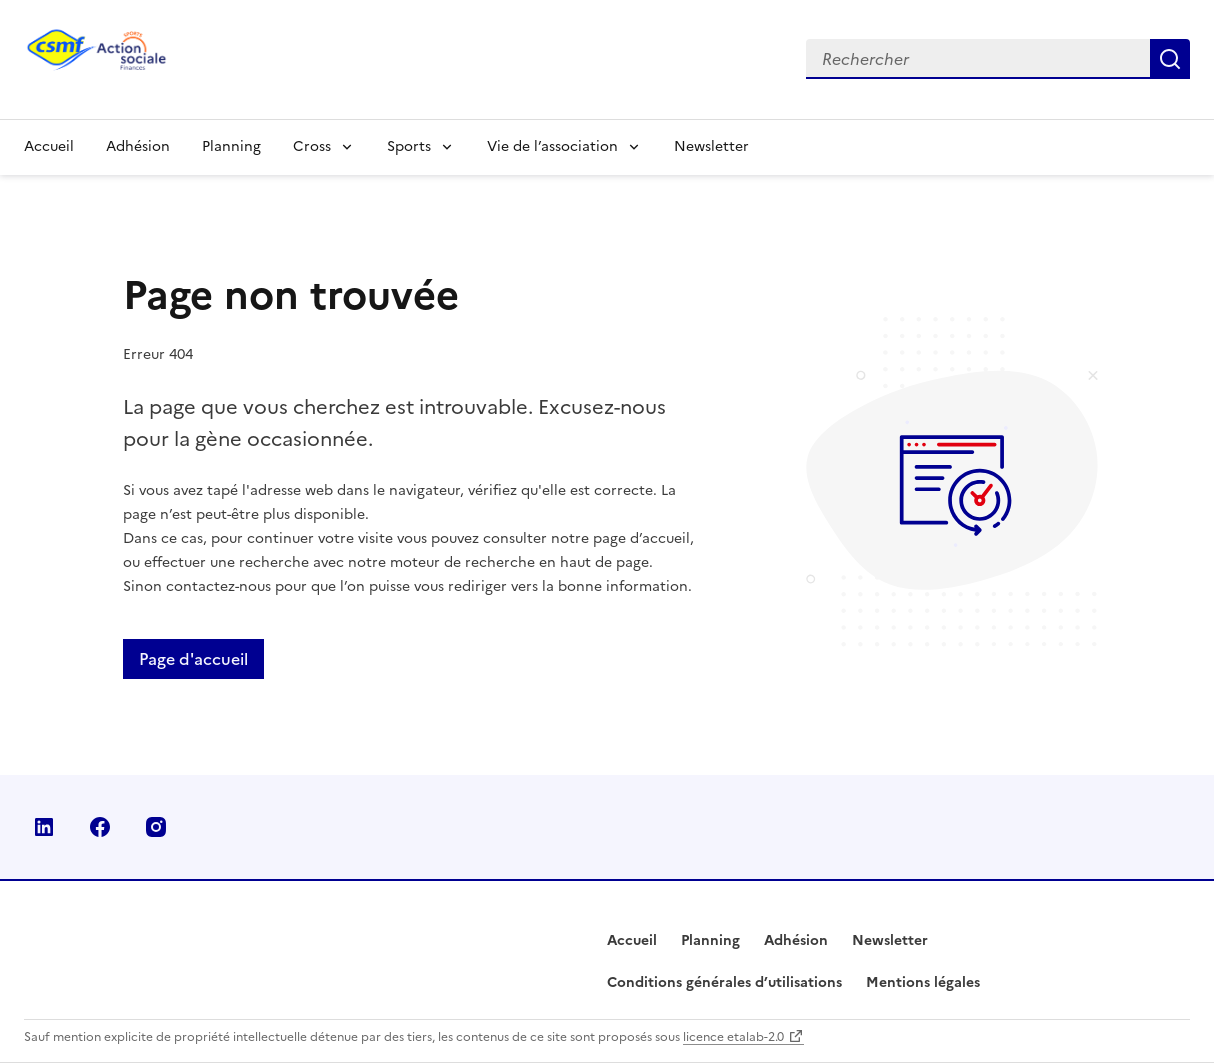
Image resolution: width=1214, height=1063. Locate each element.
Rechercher (1170, 59)
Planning (231, 146)
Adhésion (138, 146)
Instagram (156, 827)
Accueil (49, 146)
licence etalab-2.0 (733, 1037)
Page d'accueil (193, 659)
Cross (312, 146)
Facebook (100, 827)
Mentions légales (923, 982)
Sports (409, 146)
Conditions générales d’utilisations (724, 982)
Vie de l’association (552, 146)
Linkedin (44, 827)
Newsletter (711, 146)
